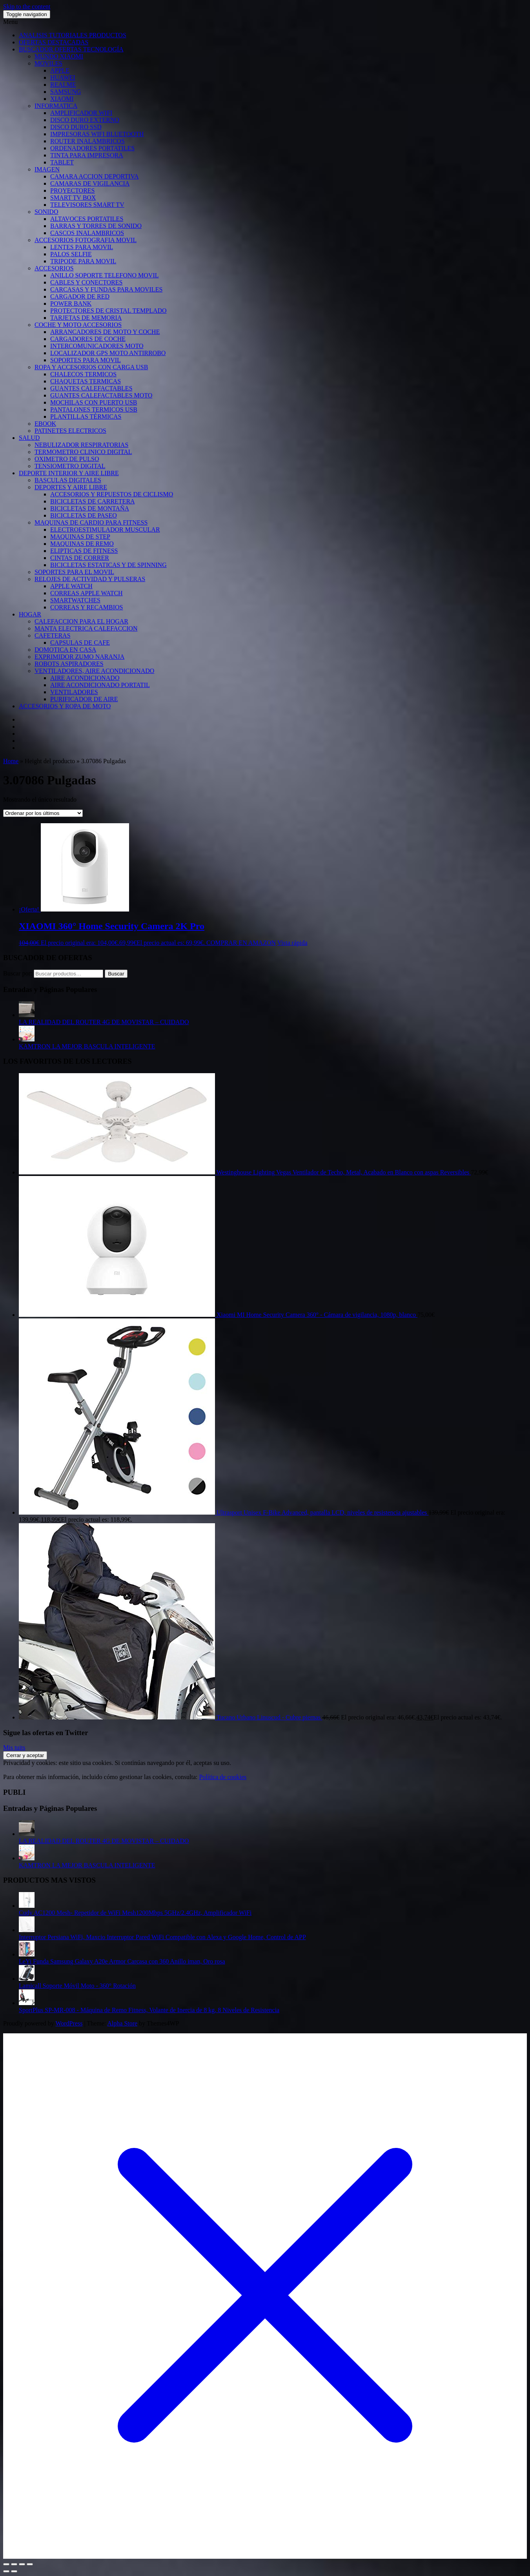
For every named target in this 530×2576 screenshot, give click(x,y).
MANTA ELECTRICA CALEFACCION (86, 628)
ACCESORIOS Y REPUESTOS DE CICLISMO (111, 494)
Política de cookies (222, 1777)
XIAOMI (62, 98)
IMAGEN (47, 169)
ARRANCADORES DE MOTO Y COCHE (105, 331)
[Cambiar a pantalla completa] (14, 2564)
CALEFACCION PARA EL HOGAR (81, 621)
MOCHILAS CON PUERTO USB (93, 402)
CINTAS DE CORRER (79, 557)
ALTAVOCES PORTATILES (86, 218)
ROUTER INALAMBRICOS (87, 141)
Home (10, 761)
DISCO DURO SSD (76, 127)
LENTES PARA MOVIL (81, 247)
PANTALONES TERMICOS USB (93, 409)
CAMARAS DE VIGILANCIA (89, 183)
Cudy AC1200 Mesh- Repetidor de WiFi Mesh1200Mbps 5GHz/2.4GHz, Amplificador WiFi (135, 1912)
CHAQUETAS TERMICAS (85, 381)
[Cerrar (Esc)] (30, 2564)
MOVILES (48, 63)
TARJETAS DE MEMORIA (86, 317)
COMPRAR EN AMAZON (241, 942)
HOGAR (30, 614)
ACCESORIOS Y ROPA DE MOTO (65, 706)
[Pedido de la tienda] (43, 813)
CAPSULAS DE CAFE (80, 642)
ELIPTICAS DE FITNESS (84, 550)
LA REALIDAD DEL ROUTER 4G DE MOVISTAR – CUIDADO (104, 1022)
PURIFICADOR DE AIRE (84, 699)
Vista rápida (292, 942)
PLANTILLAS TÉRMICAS (86, 416)
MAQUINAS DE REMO (82, 543)
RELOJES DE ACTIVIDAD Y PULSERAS (90, 579)
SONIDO (46, 211)
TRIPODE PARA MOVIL (83, 261)
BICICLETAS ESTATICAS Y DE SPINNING (108, 565)
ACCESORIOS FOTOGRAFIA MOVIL (86, 240)
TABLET (62, 162)
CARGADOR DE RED (79, 296)
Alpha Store (122, 2023)
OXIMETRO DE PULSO (67, 459)
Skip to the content (26, 6)
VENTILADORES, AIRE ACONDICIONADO (94, 670)
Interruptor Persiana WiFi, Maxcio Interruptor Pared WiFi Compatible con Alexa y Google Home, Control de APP (162, 1937)
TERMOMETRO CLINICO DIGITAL (83, 451)
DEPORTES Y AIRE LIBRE (71, 487)
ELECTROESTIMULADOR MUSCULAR (105, 529)
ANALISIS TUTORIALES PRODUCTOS (72, 35)
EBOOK (45, 423)
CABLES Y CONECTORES (86, 282)
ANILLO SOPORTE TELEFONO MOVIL (104, 275)
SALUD (29, 437)
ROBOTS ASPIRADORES (69, 663)
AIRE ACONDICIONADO (84, 678)
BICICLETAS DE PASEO (83, 515)
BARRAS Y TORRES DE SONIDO (96, 225)
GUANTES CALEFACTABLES (91, 388)
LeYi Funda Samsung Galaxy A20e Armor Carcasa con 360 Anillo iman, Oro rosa (122, 1961)
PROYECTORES (72, 190)
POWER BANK (70, 303)
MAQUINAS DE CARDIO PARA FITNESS (91, 522)
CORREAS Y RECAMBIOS (86, 607)
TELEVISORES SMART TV (87, 204)
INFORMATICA (56, 105)
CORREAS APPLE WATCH (86, 593)
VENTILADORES (74, 692)
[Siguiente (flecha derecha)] (14, 2571)
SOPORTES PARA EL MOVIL (74, 572)
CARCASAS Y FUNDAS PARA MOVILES (106, 289)
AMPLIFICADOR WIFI (81, 112)
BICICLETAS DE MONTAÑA (89, 508)
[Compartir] (22, 2564)
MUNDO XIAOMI (59, 56)
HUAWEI (62, 77)
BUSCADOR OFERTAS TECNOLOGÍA (71, 49)
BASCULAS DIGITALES (68, 480)
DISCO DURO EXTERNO (84, 120)
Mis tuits (14, 1747)
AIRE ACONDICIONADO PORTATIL (100, 685)
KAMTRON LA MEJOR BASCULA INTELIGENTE (87, 1046)
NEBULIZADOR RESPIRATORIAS (81, 444)
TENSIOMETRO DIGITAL (70, 466)
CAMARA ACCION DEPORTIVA (94, 176)
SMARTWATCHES (75, 600)
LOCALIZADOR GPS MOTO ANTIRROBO (108, 353)
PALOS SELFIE (71, 254)
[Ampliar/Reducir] (6, 2564)
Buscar (116, 974)
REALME (63, 84)
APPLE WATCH (71, 586)
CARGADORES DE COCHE (88, 338)
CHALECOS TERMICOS (83, 374)
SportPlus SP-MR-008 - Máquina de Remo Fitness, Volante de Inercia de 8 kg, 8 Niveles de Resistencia (149, 2010)
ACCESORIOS (54, 268)
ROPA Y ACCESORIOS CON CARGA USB (91, 367)
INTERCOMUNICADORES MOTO (97, 346)
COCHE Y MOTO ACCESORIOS (78, 324)
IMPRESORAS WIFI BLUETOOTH (97, 134)
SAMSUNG (65, 91)
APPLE (59, 70)
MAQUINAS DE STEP (80, 536)
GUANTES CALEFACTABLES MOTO (101, 395)
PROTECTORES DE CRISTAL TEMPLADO (108, 310)
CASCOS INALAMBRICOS (87, 233)
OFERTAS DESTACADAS (53, 42)
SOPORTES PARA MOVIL (85, 360)
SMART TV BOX (73, 197)
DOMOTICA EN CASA (65, 649)
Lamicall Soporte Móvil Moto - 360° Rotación (77, 1985)
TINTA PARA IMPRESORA (86, 155)
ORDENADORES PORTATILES (92, 148)
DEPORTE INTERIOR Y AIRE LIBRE (69, 473)
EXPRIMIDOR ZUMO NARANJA (79, 656)
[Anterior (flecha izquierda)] (6, 2571)
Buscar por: (17, 973)
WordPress (68, 2023)
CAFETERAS (53, 635)
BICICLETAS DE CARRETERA (92, 501)
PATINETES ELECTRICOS (70, 430)
